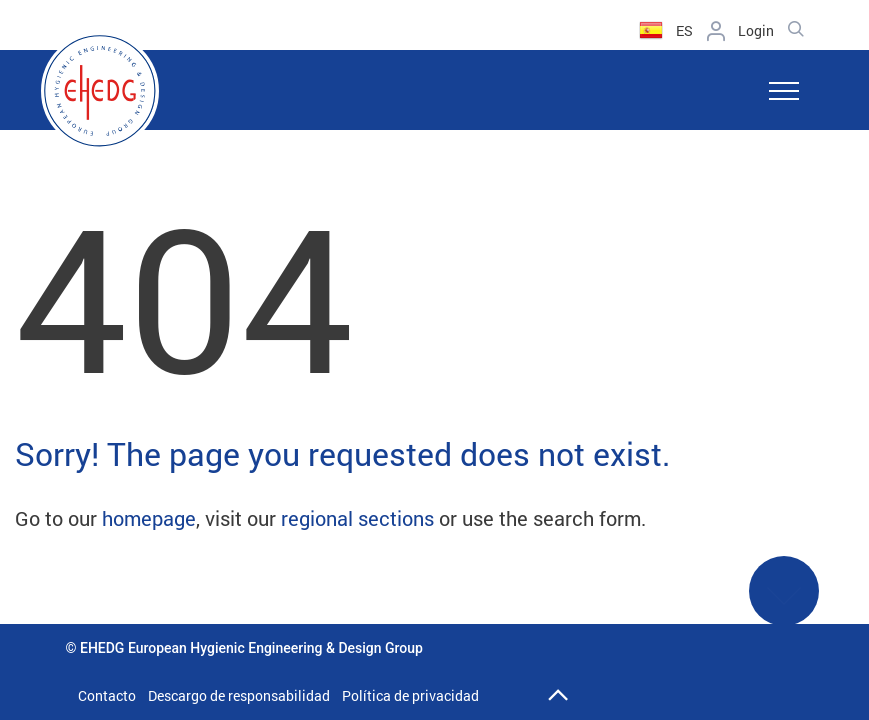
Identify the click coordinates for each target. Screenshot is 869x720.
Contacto (107, 695)
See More (784, 603)
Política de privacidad (410, 695)
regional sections (357, 518)
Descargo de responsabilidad (239, 695)
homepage (149, 518)
